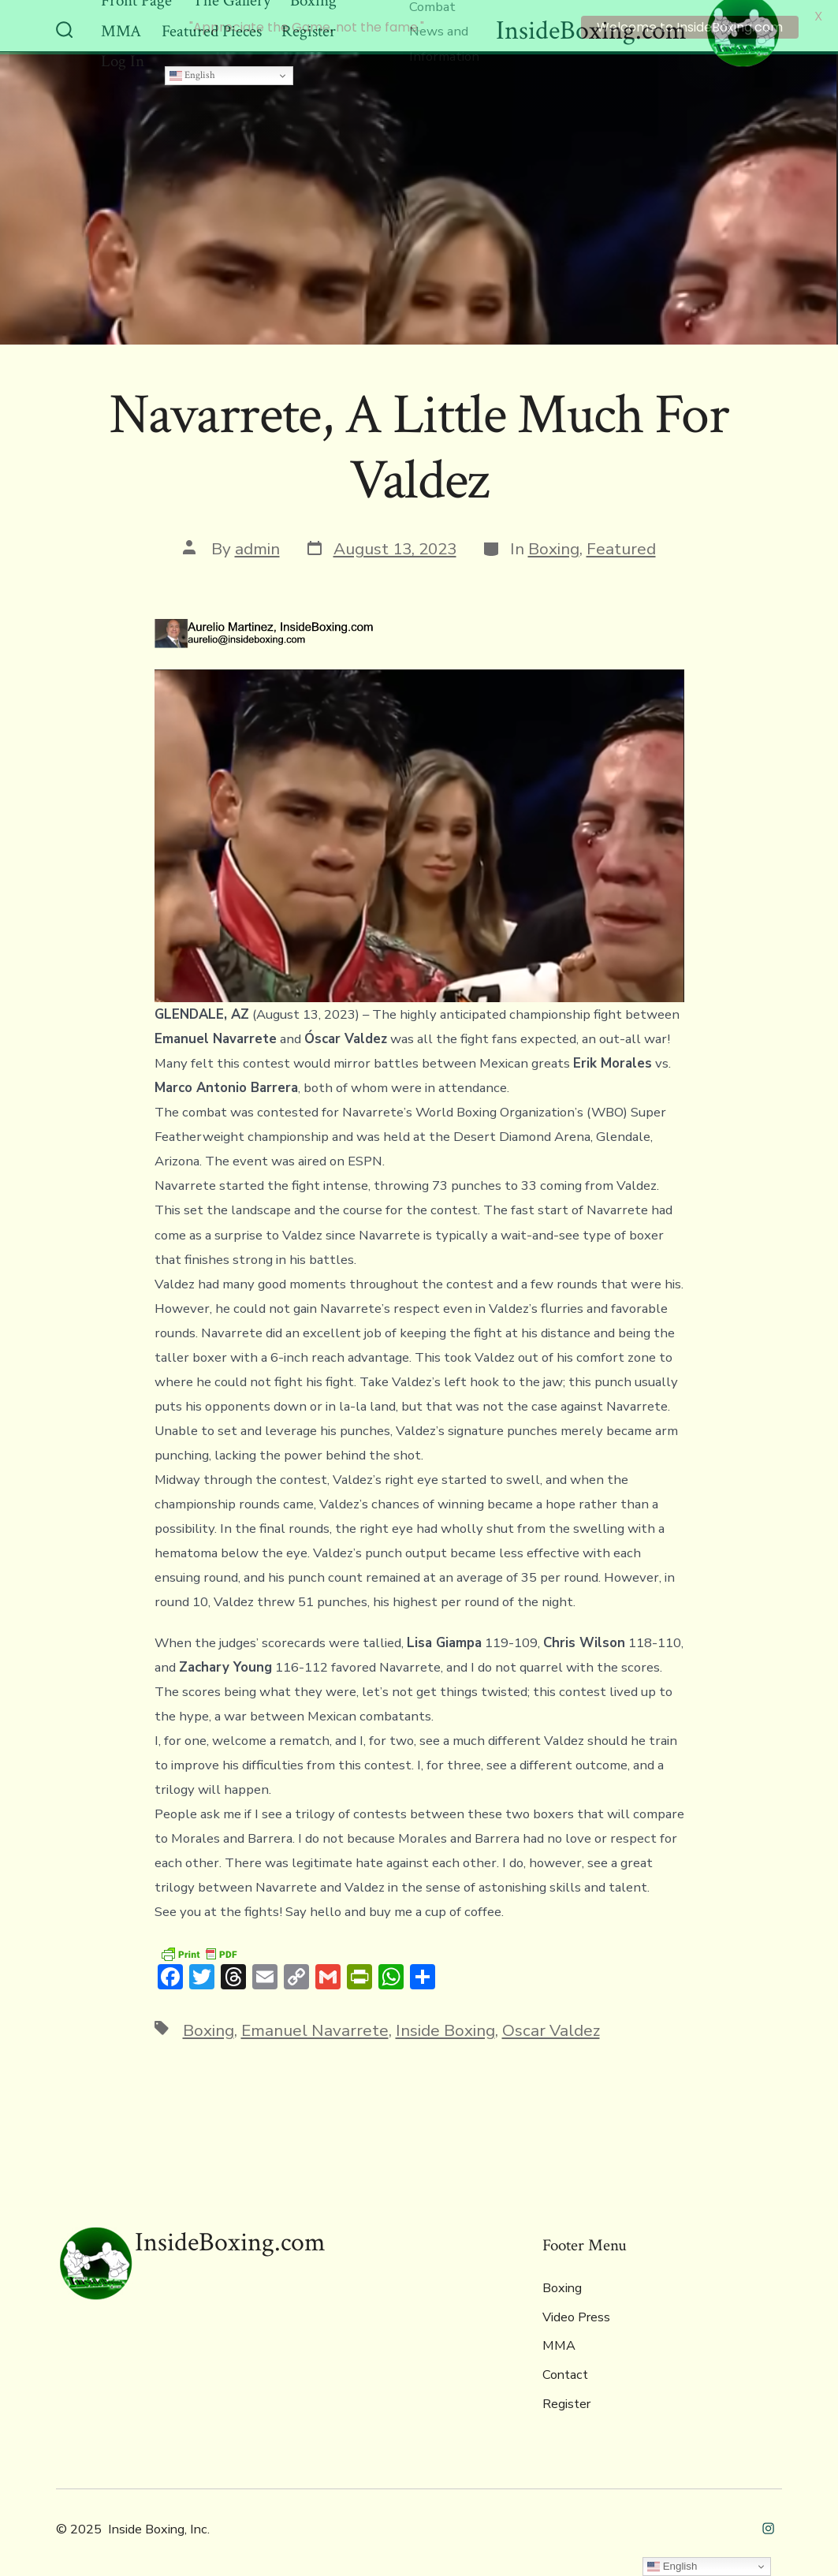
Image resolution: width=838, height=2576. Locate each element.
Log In (122, 58)
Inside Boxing (445, 2026)
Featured (621, 546)
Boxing (553, 546)
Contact (565, 2371)
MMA (558, 2342)
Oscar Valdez (551, 2026)
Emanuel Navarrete (315, 2026)
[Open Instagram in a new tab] (768, 2524)
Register (566, 2400)
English (192, 71)
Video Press (576, 2313)
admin (257, 546)
